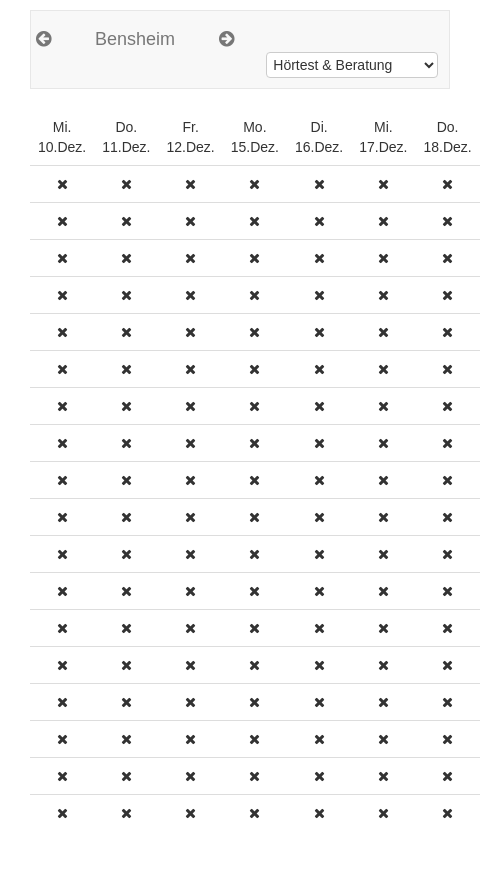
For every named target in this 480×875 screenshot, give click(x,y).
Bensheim (135, 39)
